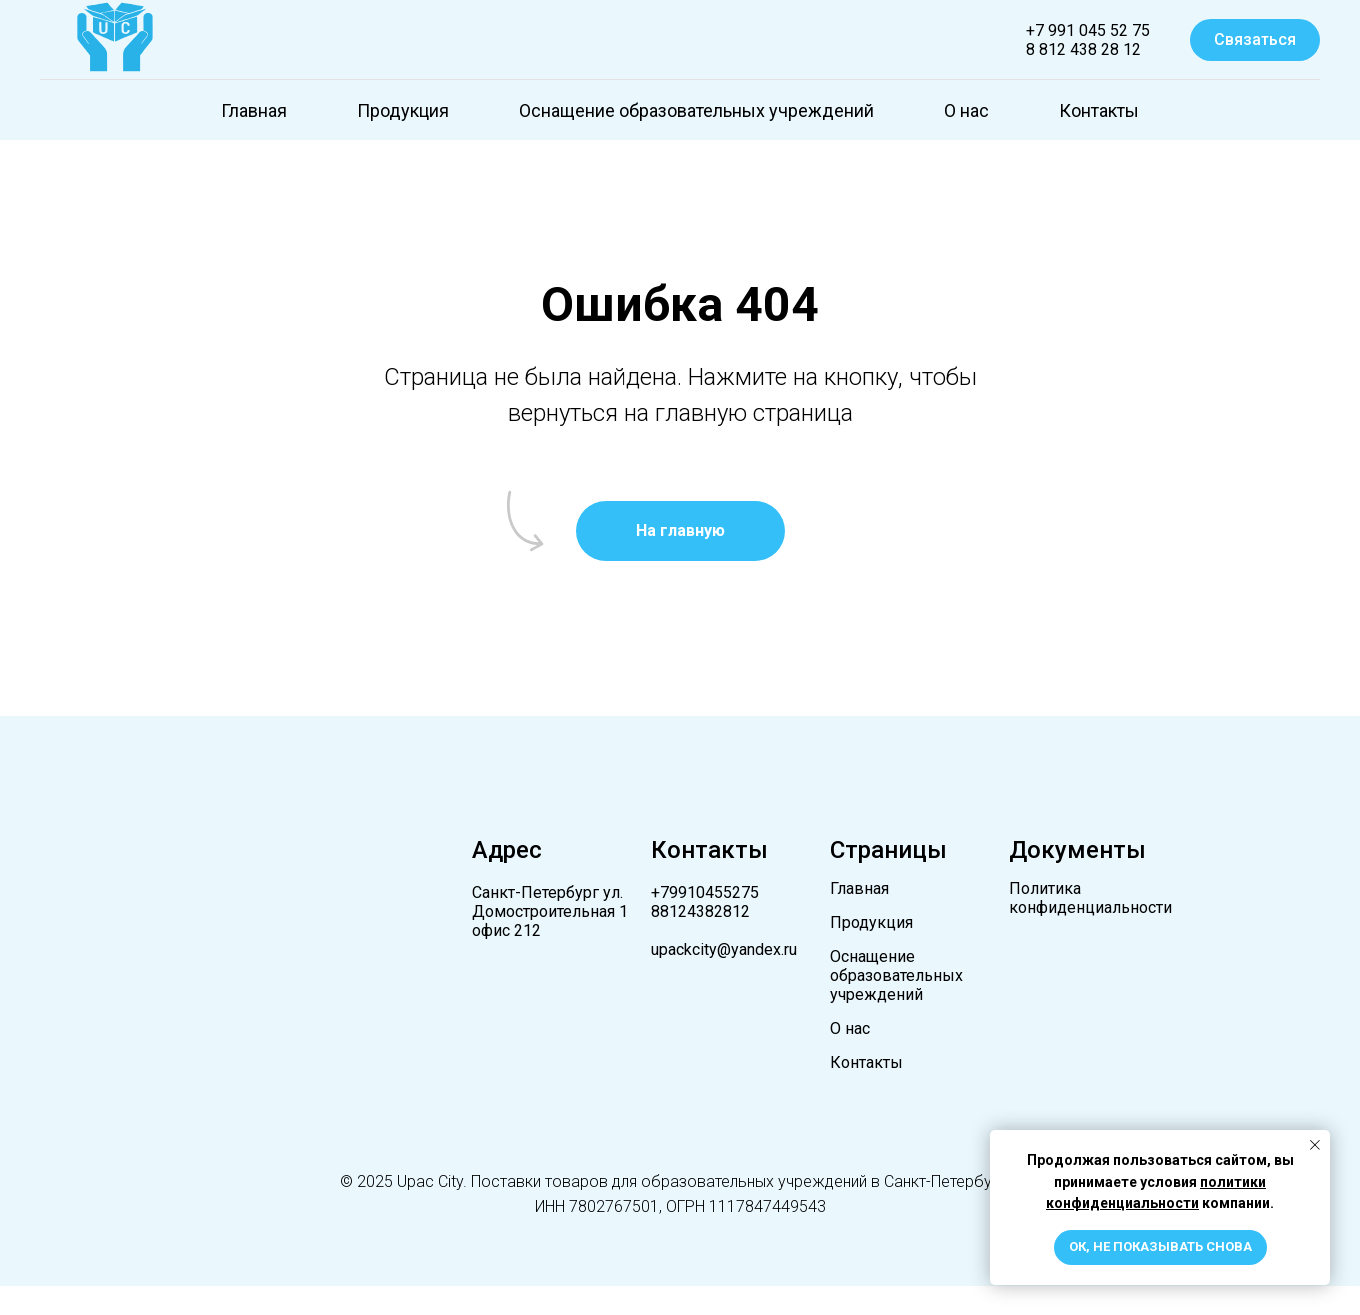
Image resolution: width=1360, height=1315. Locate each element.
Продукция (403, 110)
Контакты (1099, 110)
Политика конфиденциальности (1090, 898)
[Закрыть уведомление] (1315, 1145)
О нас (966, 110)
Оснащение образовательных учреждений (696, 110)
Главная (254, 110)
